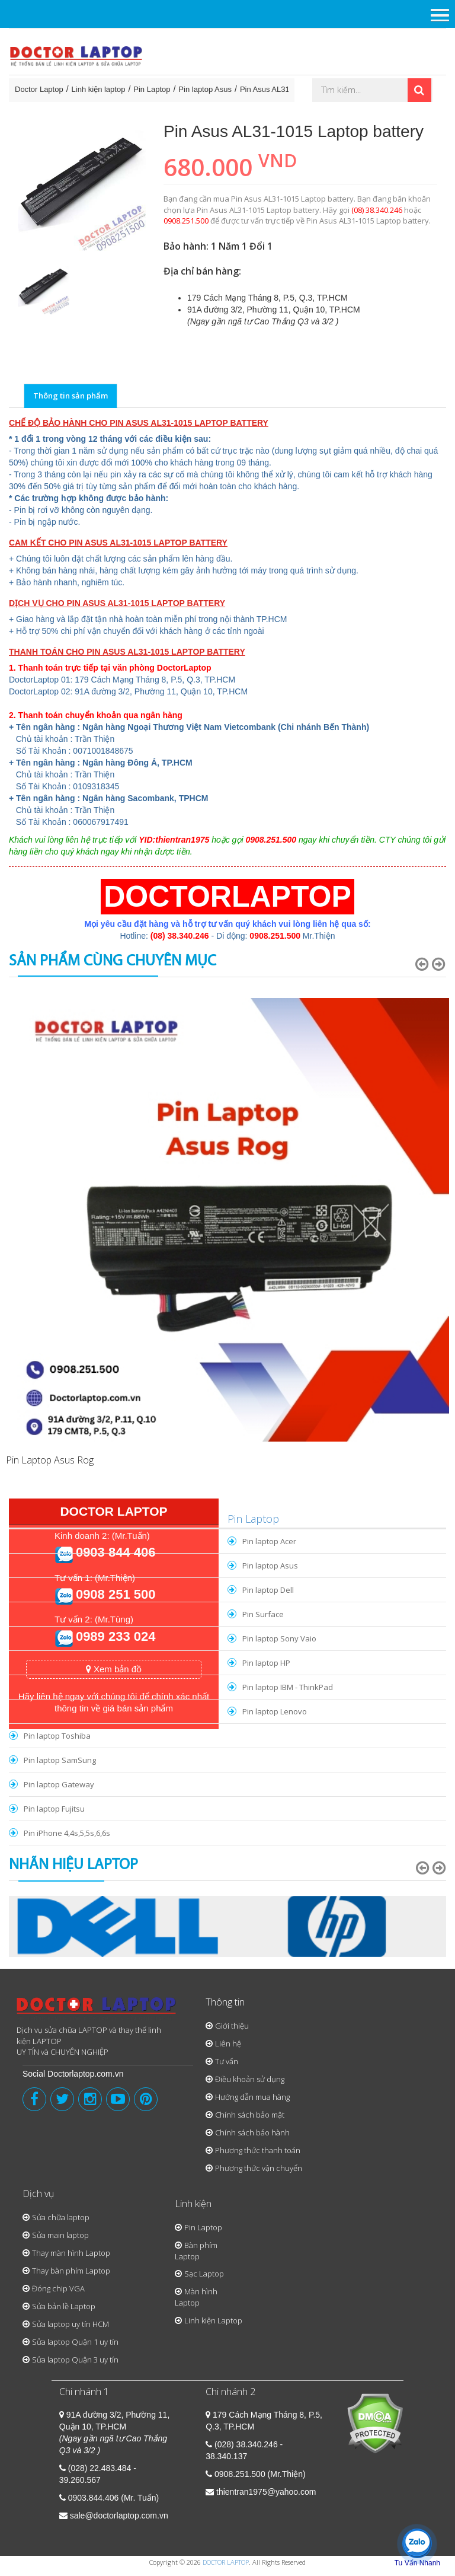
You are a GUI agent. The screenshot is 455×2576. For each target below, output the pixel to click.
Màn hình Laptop (196, 2297)
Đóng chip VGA (58, 2288)
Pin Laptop (151, 89)
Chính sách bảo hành (252, 2132)
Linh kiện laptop (99, 89)
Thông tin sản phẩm (70, 395)
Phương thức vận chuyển (258, 2168)
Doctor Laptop (39, 89)
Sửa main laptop (60, 2235)
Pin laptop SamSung (60, 1760)
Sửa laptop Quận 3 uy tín (75, 2359)
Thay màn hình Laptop (71, 2252)
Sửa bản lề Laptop (63, 2306)
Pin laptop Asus (205, 89)
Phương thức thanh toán (257, 2150)
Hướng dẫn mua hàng (252, 2097)
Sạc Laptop (204, 2273)
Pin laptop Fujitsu (54, 1808)
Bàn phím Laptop (196, 2251)
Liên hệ (228, 2043)
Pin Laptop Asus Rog (50, 1459)
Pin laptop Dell (268, 1590)
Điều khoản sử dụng (249, 2079)
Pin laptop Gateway (59, 1784)
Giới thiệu (232, 2025)
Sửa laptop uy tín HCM (70, 2324)
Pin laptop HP (266, 1662)
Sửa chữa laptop (60, 2217)
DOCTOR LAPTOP (226, 2562)
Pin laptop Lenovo (274, 1711)
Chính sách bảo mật (249, 2114)
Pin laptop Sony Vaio (279, 1638)
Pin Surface (263, 1614)
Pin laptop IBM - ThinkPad (287, 1687)
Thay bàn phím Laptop (71, 2270)
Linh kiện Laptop (213, 2320)
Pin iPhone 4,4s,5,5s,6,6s (67, 1833)
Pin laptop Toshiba (57, 1735)
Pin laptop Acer (269, 1541)
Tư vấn (226, 2061)
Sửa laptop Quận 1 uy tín (75, 2341)
